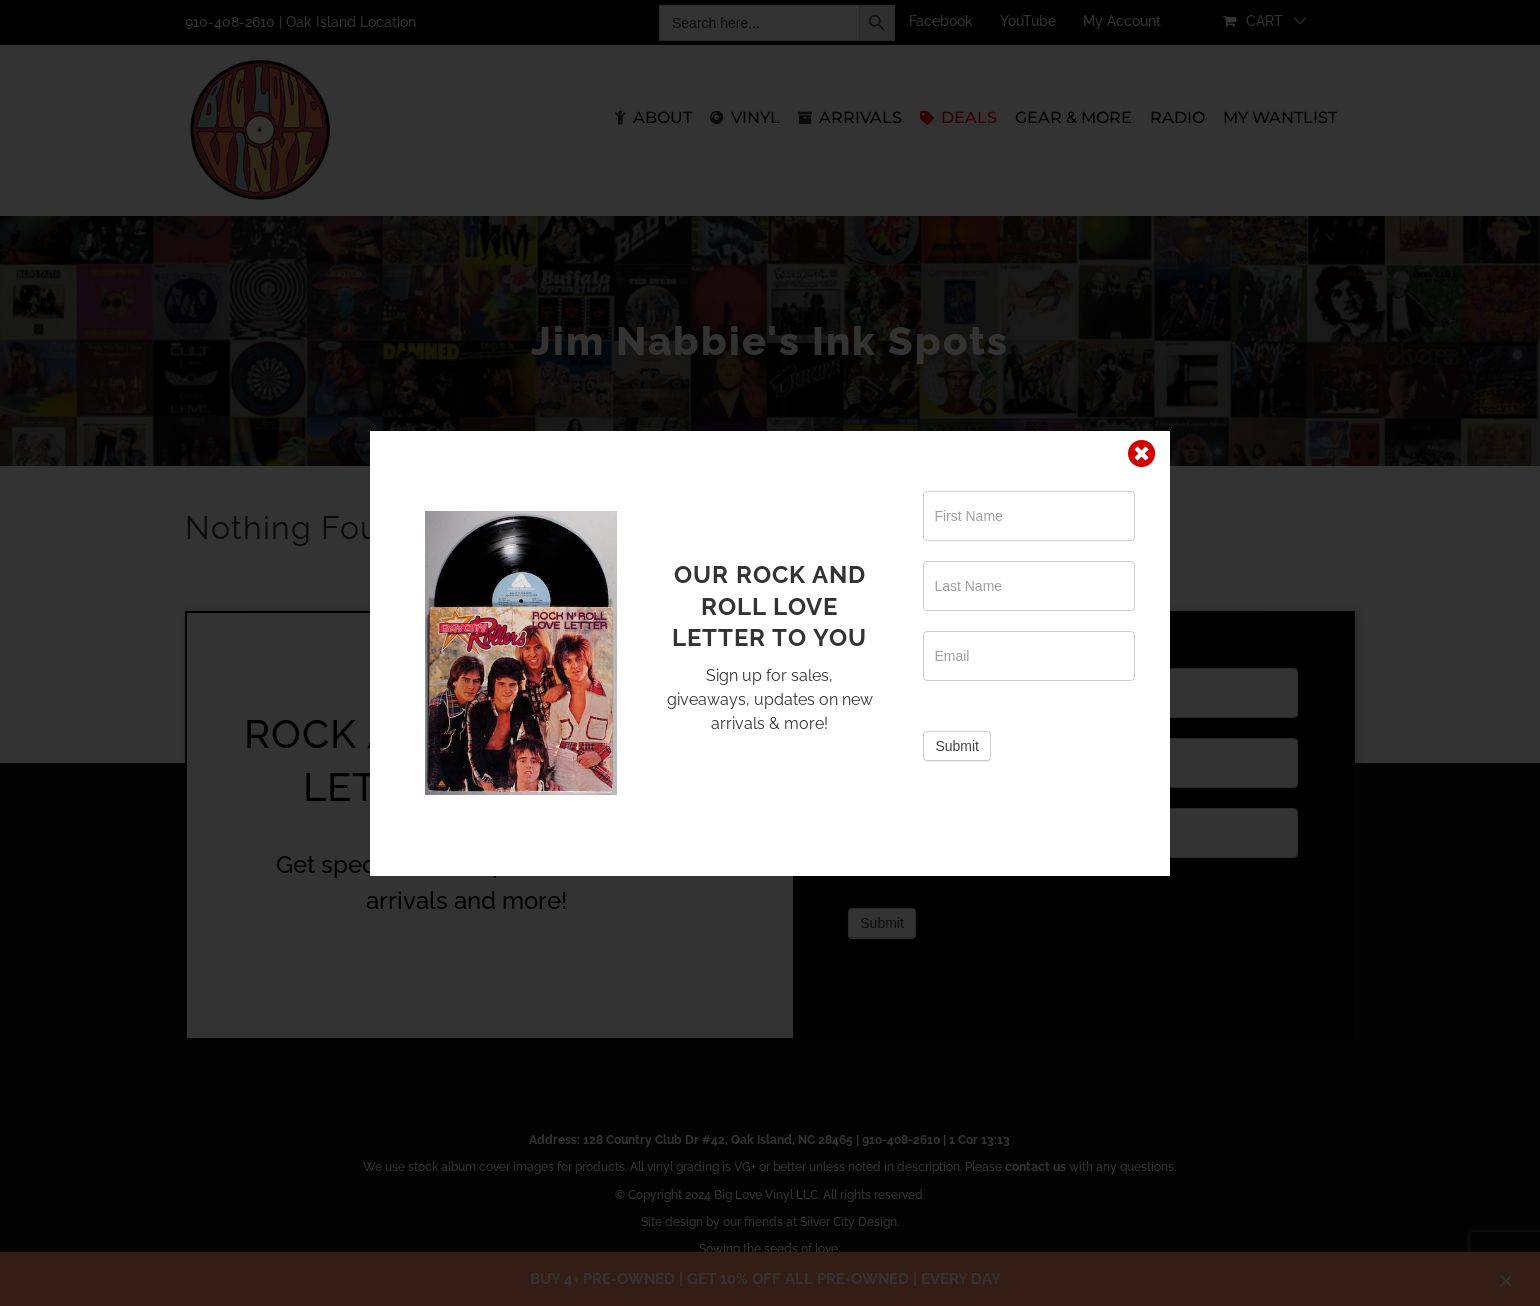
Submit (957, 746)
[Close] (1142, 454)
